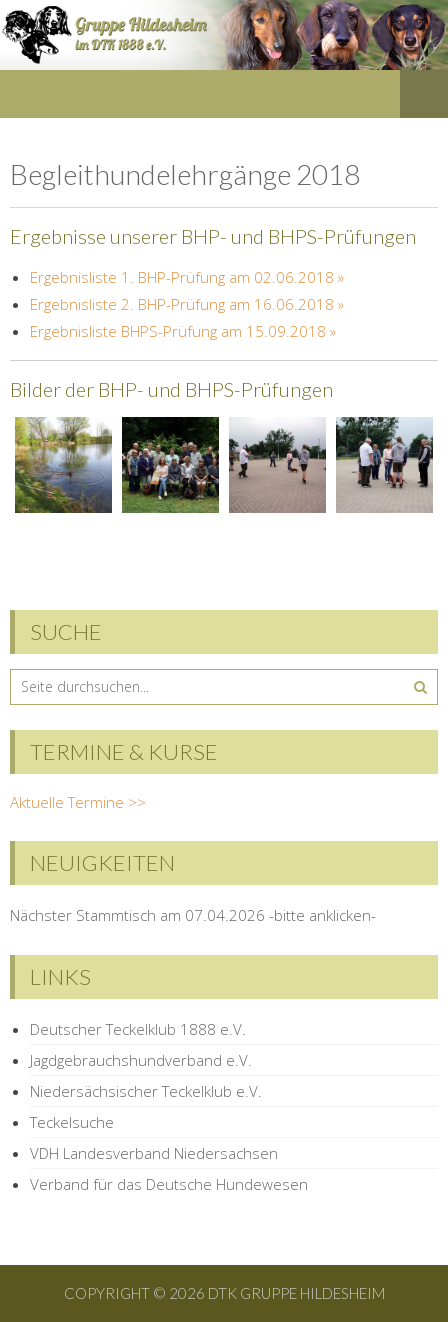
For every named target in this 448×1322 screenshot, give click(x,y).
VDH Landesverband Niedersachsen (154, 1153)
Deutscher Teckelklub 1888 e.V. (138, 1029)
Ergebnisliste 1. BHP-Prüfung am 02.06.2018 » (187, 277)
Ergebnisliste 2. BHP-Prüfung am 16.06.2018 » (187, 304)
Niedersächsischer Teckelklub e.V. (146, 1091)
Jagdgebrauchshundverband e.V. (141, 1060)
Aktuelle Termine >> (78, 802)
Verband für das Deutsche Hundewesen (169, 1184)
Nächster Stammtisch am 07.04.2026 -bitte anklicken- (193, 915)
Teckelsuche (72, 1122)
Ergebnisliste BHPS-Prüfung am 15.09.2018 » (183, 331)
